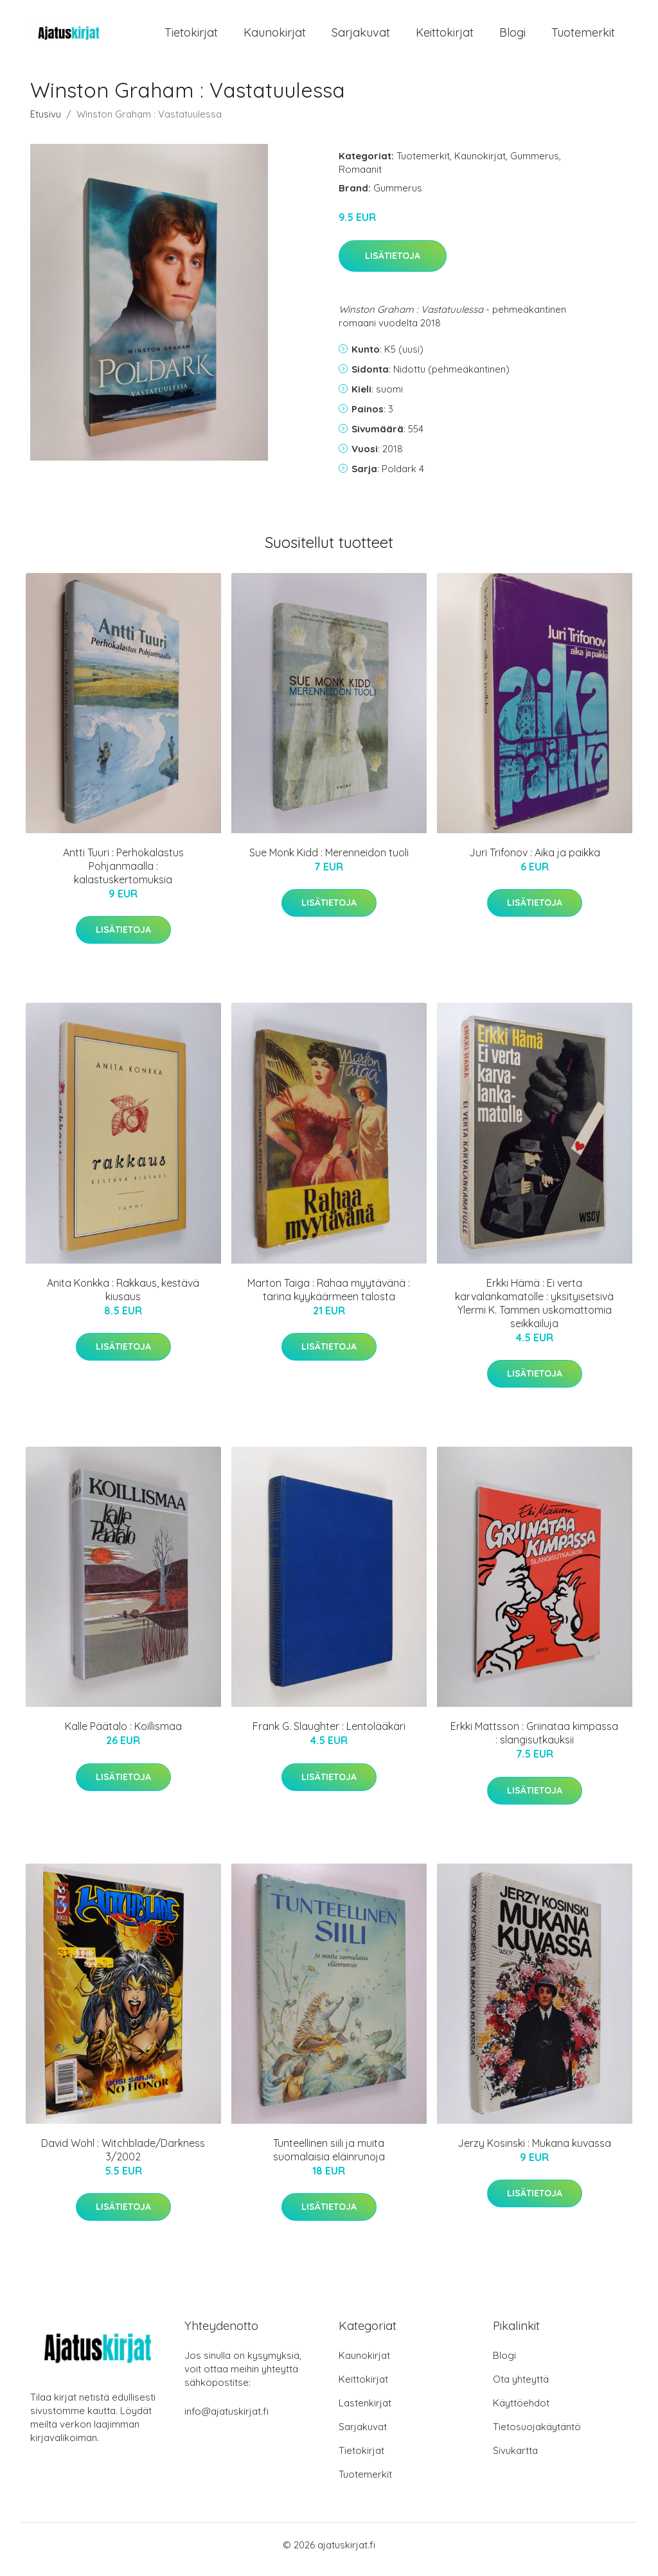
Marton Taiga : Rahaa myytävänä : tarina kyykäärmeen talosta (328, 1298)
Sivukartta (515, 2459)
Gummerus (534, 165)
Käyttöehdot (521, 2412)
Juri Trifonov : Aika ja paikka (534, 861)
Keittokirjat (445, 37)
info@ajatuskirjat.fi (226, 2420)
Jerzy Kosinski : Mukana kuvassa (534, 2152)
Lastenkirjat (365, 2412)
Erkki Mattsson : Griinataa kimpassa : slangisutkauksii (534, 1742)
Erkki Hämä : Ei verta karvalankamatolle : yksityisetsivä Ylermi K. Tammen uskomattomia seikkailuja (534, 1312)
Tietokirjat (191, 37)
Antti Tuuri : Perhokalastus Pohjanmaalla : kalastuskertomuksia (123, 875)
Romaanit (360, 178)
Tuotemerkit (583, 37)
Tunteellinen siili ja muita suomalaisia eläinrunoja (329, 2159)
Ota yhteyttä (521, 2388)
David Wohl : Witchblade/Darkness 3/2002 (123, 2159)
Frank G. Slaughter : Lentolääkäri (329, 1735)
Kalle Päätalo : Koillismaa (123, 1735)
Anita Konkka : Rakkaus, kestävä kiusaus (123, 1298)
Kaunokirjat (275, 37)
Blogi (512, 37)
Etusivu (45, 123)
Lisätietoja (392, 264)
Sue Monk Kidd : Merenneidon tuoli (329, 861)
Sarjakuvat (361, 37)
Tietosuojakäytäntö (537, 2436)
